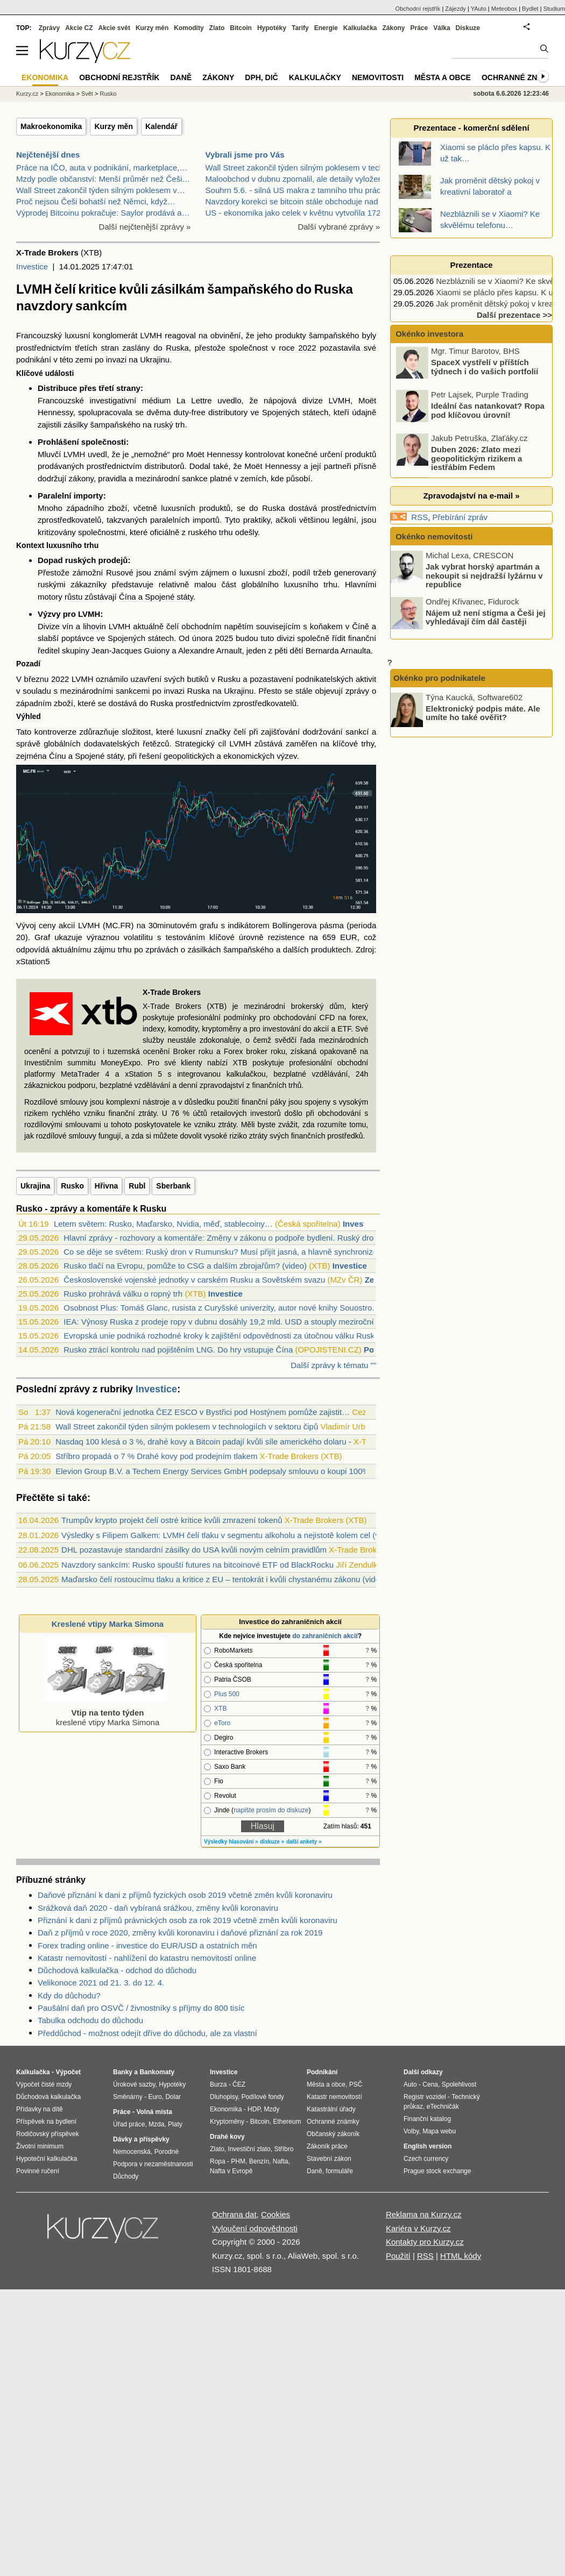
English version (427, 2146)
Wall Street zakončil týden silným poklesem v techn (297, 167)
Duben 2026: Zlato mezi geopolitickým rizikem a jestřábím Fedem (476, 459)
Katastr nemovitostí (334, 2097)
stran (110, 347)
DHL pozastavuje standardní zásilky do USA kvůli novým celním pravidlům (194, 1549)
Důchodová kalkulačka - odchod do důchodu (117, 1970)
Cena (430, 2084)
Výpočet (68, 2072)
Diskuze (468, 28)
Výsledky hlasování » (231, 1842)
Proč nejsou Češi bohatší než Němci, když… (95, 201)
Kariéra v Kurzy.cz (418, 2228)
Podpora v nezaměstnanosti (153, 2164)
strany (128, 388)
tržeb (322, 572)
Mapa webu (439, 2131)
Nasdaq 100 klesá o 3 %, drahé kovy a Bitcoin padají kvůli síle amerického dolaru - (203, 1441)
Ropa (217, 2161)
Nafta (280, 2161)
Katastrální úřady (331, 2109)
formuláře (339, 2171)
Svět (87, 93)
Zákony (393, 28)
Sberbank (173, 1186)
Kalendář (161, 126)
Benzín (259, 2161)
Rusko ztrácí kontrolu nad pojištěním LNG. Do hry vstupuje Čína (178, 1349)
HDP (254, 2109)
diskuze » (272, 1842)
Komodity (188, 28)
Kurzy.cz (27, 93)
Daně (181, 77)
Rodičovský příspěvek (47, 2134)
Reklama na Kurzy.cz (424, 2214)
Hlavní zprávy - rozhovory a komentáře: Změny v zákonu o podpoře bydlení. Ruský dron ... (225, 1237)
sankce (195, 478)
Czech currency (426, 2158)
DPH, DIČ (261, 77)
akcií (67, 925)
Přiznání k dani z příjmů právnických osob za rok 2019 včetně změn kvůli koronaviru (187, 1920)
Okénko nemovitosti (433, 536)
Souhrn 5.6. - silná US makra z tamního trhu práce (295, 190)
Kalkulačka (360, 28)
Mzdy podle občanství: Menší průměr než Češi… (103, 178)
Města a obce (442, 77)
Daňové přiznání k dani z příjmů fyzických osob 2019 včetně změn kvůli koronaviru (185, 1894)
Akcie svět (114, 28)
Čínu (57, 755)
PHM (238, 2161)
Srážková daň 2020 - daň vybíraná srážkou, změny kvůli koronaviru (158, 1907)
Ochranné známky (521, 77)
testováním (185, 937)
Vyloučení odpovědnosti (255, 2228)
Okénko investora (428, 333)
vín (67, 626)
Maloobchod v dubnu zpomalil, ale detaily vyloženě (296, 178)
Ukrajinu (238, 690)
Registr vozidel (425, 2097)
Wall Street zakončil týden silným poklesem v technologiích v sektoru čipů (186, 1426)
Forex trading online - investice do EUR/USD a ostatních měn (147, 1945)
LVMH (151, 335)
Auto (410, 2084)
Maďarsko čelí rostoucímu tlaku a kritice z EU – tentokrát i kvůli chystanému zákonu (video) (224, 1579)
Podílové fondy (262, 2097)
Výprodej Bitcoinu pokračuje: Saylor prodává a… (103, 212)
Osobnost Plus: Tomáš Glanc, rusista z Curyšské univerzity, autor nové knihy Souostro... (221, 1307)
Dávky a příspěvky (141, 2139)
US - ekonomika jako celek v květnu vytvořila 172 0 (297, 212)
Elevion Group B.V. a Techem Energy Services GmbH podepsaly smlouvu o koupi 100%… (216, 1471)
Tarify (300, 28)
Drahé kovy (227, 2136)
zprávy (357, 690)
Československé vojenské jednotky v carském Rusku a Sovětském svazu (194, 1279)
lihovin (94, 626)
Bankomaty (156, 2072)
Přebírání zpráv (460, 517)
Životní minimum (39, 2146)
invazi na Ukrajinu (138, 359)
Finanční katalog (427, 2119)
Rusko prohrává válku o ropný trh (122, 1293)
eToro (222, 1723)
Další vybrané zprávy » (339, 226)
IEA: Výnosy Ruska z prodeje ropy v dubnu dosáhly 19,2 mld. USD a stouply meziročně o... (226, 1321)
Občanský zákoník (333, 2134)
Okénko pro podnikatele (439, 677)
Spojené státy (169, 596)
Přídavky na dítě (39, 2109)
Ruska (177, 347)
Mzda (156, 2124)
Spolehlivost (459, 2084)
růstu (73, 596)
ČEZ (238, 2084)
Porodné (166, 2151)
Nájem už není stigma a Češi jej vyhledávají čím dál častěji (486, 617)
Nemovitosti (378, 77)
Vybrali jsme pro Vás (245, 154)
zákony (81, 478)
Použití (398, 2255)
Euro (154, 2097)
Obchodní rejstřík (418, 8)
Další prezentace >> (514, 314)
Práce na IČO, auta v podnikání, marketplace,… (102, 167)
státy (115, 755)
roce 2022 (297, 347)
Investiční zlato (249, 2149)
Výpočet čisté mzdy (44, 2084)
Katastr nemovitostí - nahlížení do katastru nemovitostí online (147, 1957)
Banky (122, 2072)
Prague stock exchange (437, 2171)
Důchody (125, 2176)
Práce (419, 28)
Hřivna (106, 1186)
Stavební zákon (329, 2158)
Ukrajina (35, 1186)
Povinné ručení (37, 2171)
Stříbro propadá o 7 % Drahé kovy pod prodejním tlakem (156, 1456)
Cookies (275, 2214)
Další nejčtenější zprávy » (145, 226)
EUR (348, 937)
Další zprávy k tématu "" (333, 1365)
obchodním (201, 626)
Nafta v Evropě (231, 2171)
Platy (175, 2124)
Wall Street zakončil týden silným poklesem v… (100, 190)
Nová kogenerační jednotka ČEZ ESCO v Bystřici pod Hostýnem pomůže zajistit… (202, 1412)
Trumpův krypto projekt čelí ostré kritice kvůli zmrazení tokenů (171, 1520)
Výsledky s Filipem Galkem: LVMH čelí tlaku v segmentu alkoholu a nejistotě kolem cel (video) (229, 1535)
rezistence (286, 937)
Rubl (137, 1186)
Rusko (72, 1186)
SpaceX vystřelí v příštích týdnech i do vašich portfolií (484, 368)
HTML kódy (460, 2255)
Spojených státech (295, 412)
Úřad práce (129, 2124)
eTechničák (443, 2106)
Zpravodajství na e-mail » (471, 495)
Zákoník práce (327, 2146)
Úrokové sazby (134, 2084)
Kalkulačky (315, 77)
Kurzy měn (113, 126)
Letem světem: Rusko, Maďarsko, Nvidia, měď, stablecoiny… (163, 1223)
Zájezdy (455, 8)
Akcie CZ (79, 28)
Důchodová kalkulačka (48, 2097)
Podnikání (322, 2072)
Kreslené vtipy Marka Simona (108, 1623)
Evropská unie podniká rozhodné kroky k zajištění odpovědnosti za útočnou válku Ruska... (224, 1335)
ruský (163, 424)
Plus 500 (226, 1694)
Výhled (28, 716)
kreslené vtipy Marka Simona (105, 1712)
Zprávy (49, 28)
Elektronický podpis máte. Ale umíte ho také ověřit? (483, 712)
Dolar (173, 2097)
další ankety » (304, 1842)
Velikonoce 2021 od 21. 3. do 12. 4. (101, 1982)
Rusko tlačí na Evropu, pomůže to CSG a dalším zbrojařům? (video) (185, 1265)
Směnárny (128, 2097)
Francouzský (39, 335)
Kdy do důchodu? (69, 1995)
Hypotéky (271, 28)
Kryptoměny (227, 2121)
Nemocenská (132, 2151)
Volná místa (154, 2112)
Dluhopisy (224, 2097)
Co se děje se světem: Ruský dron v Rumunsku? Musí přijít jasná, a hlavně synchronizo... (223, 1251)
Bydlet (530, 8)
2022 (60, 679)
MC (111, 925)
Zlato (217, 28)
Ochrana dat (234, 2214)
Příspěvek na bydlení (46, 2121)
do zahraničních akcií (324, 1636)
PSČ (356, 2084)
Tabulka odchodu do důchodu (90, 2020)
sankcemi (133, 690)
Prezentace (471, 264)
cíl (222, 743)
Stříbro (283, 2149)
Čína (127, 596)
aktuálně (148, 626)
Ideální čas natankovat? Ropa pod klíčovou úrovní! (488, 412)
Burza (218, 2084)
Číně (360, 626)
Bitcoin (241, 28)
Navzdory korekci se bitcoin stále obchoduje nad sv (297, 201)
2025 (224, 638)
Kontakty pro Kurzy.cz (425, 2241)
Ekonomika (59, 93)
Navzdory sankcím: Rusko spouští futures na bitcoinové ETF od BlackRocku (197, 1564)
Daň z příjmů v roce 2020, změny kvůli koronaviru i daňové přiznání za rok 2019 (180, 1932)
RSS (419, 517)
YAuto (478, 8)
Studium (554, 8)
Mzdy (272, 2109)
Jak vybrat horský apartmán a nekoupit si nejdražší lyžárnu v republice (484, 575)
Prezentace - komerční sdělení (471, 127)
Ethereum (287, 2121)
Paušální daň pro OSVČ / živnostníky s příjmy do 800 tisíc (141, 2007)
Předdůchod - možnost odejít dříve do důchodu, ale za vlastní (147, 2033)
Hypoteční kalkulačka (46, 2158)
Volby (411, 2131)
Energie (326, 28)
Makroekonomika (51, 126)
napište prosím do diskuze (271, 1810)
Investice (32, 266)
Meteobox (504, 8)
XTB (220, 1708)
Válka (441, 28)
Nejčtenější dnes (48, 154)
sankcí (357, 731)
